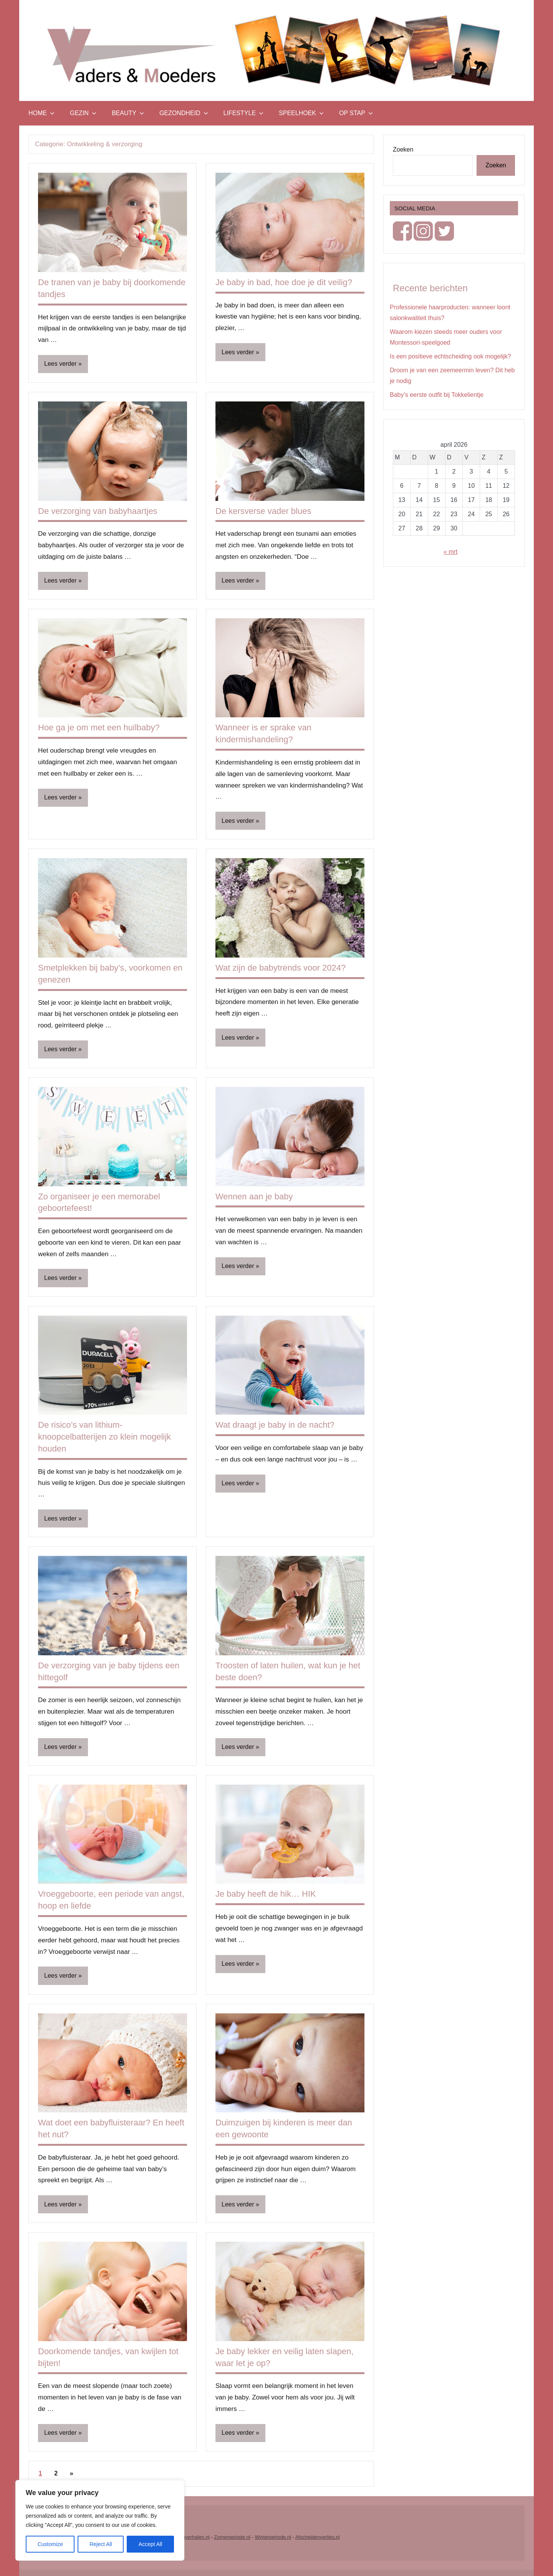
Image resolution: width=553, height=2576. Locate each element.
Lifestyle (243, 113)
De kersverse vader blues (263, 511)
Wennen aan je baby (254, 1196)
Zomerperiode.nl (232, 2537)
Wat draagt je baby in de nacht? (274, 1425)
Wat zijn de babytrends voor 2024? (280, 968)
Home (41, 113)
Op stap (356, 113)
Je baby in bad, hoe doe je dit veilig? (283, 282)
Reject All (100, 2544)
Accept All (150, 2544)
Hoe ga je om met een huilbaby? (99, 727)
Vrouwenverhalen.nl (187, 2537)
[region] (99, 2520)
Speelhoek (301, 113)
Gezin (83, 113)
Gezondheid (183, 113)
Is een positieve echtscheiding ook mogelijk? (450, 356)
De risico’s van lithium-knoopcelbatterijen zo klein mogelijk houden (104, 1436)
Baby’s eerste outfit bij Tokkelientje (436, 394)
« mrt (450, 551)
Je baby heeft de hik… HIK (265, 1894)
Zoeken (403, 149)
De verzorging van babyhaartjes (97, 511)
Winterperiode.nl (273, 2537)
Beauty (128, 113)
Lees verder (60, 363)
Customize (50, 2544)
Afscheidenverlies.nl (317, 2537)
